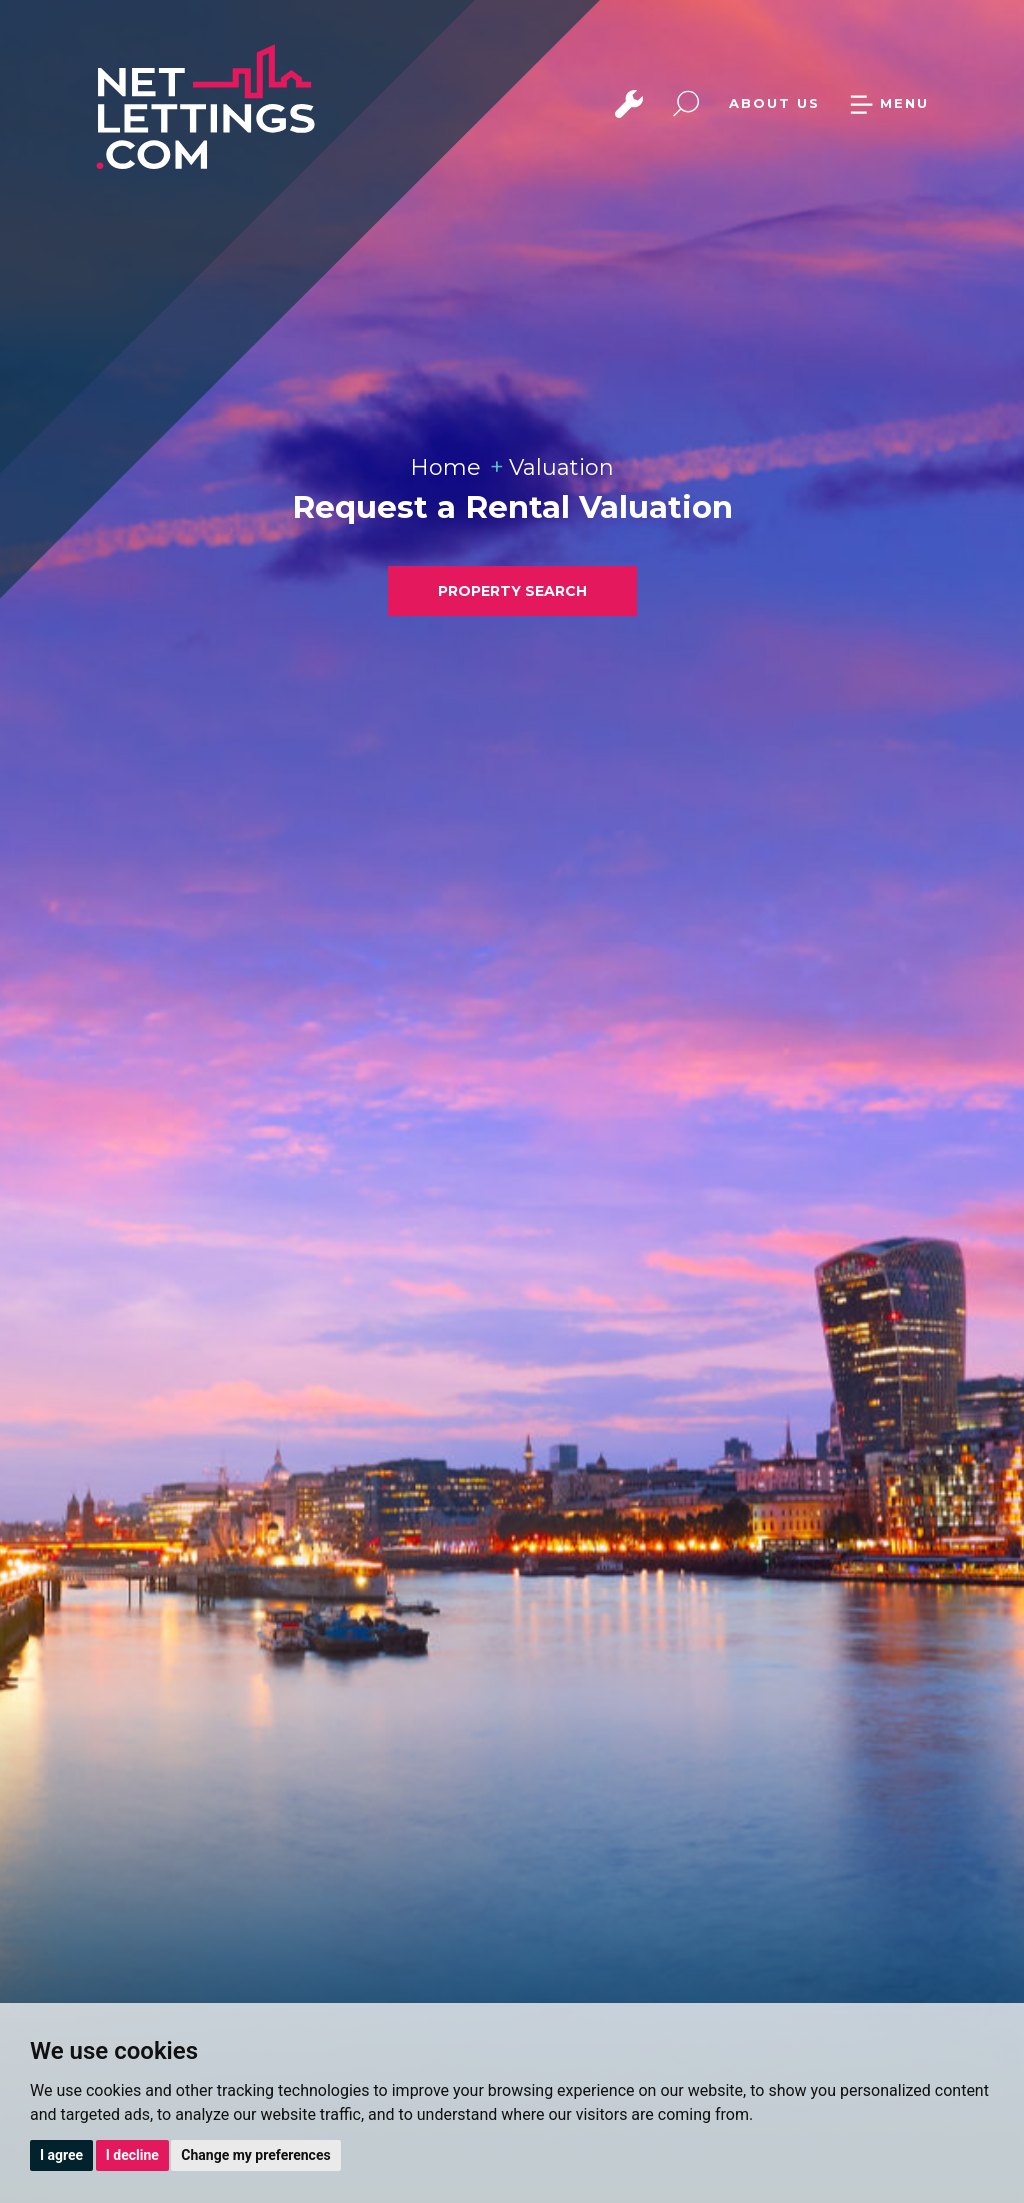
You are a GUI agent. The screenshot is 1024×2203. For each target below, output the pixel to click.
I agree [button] (61, 2155)
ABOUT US (774, 103)
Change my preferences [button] (255, 2155)
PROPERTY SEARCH (512, 591)
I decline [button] (132, 2155)
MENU (889, 103)
